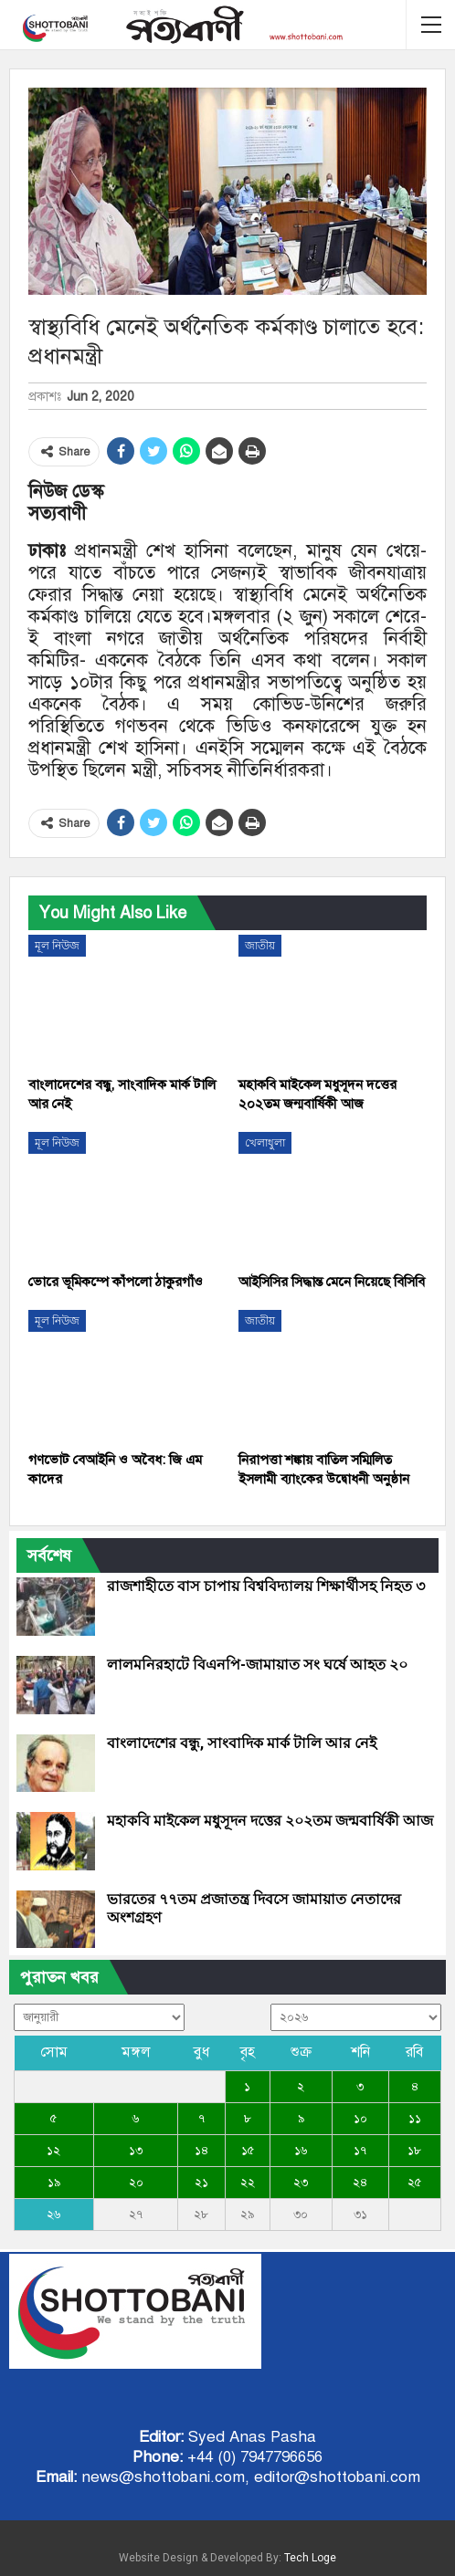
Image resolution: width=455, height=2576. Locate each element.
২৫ (414, 2182)
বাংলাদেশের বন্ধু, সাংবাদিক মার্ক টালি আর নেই (241, 1743)
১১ (414, 2118)
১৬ (300, 2150)
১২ (53, 2150)
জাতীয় (260, 945)
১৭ (360, 2150)
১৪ (201, 2150)
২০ (136, 2182)
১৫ (247, 2150)
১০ (360, 2118)
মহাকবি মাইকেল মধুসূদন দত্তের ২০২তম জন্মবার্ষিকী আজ (270, 1820)
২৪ (360, 2182)
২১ (201, 2182)
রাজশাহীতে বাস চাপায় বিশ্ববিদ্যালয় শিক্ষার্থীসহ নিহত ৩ (266, 1586)
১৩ (136, 2150)
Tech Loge (310, 2557)
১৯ (54, 2182)
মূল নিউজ (57, 945)
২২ (247, 2182)
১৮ (414, 2150)
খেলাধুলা (265, 1142)
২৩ (300, 2182)
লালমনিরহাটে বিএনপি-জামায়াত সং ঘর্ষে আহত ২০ (257, 1664)
